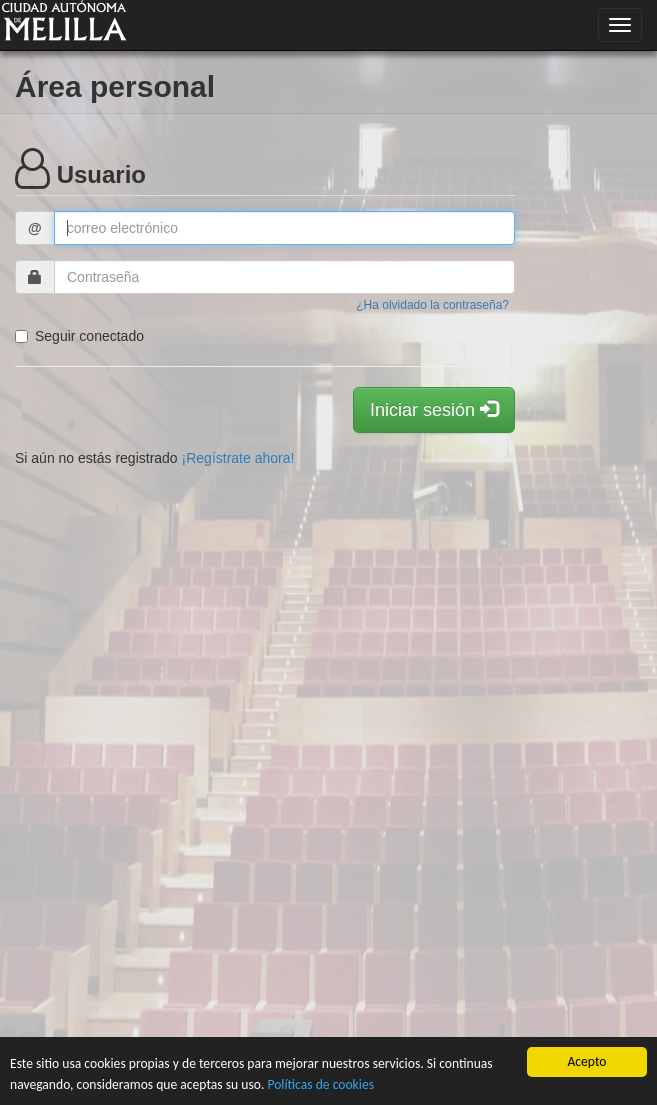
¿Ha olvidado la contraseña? (432, 305)
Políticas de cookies (320, 1084)
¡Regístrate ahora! (238, 458)
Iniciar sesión (434, 409)
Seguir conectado (79, 336)
